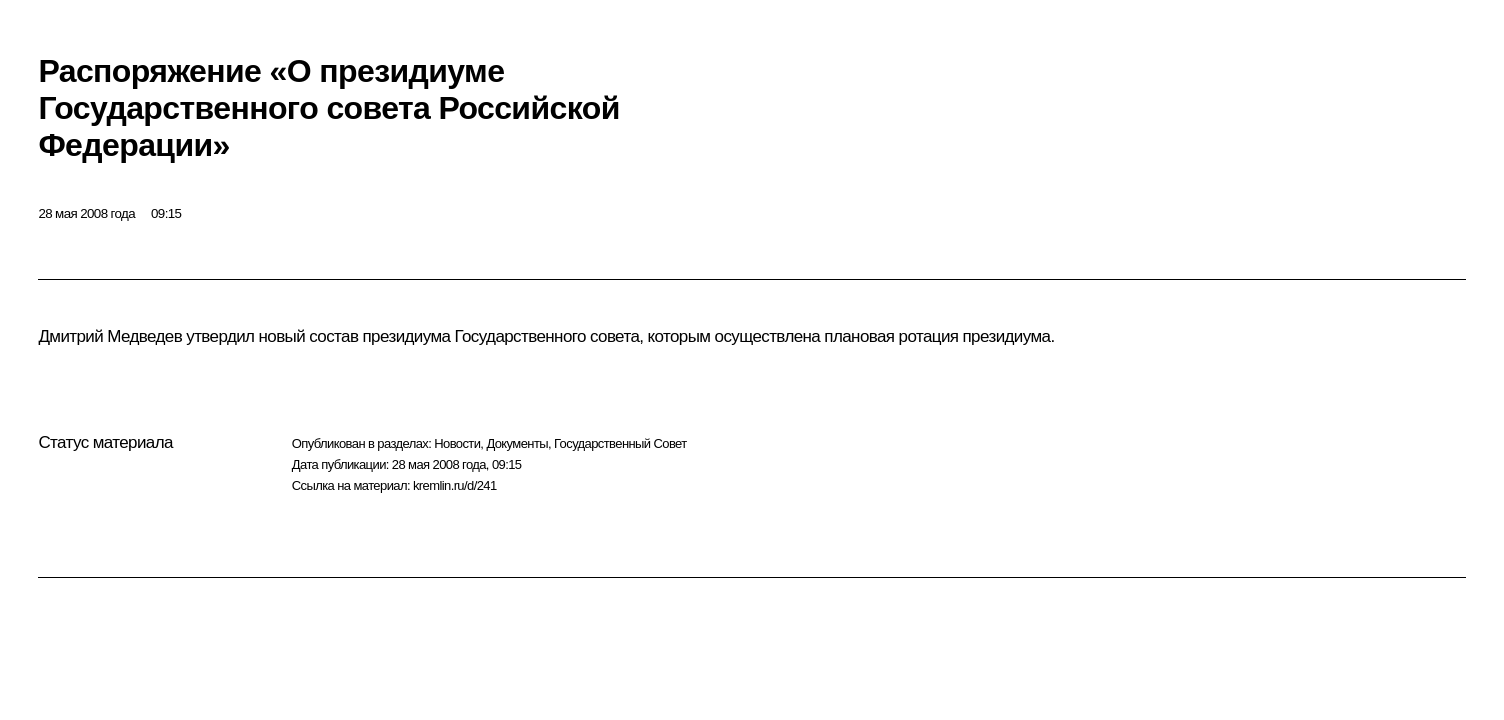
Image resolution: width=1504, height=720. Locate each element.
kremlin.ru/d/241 (455, 485)
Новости (457, 443)
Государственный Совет (620, 443)
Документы (517, 443)
